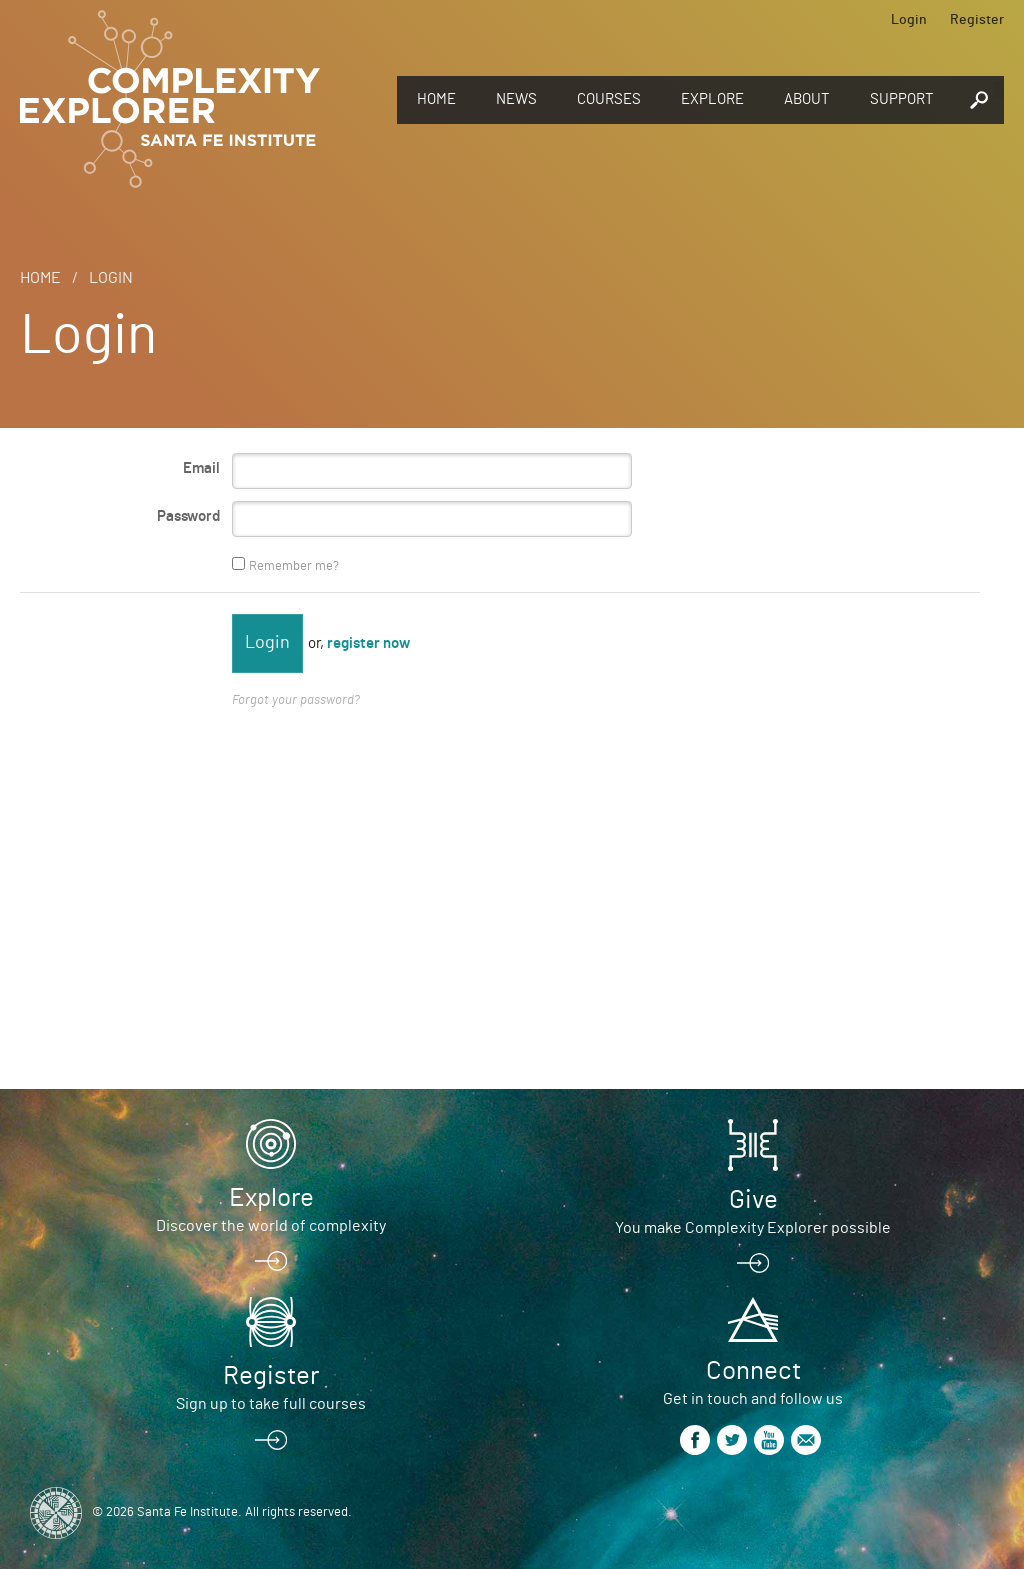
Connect (753, 1371)
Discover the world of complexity (271, 1226)
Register (977, 20)
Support (902, 99)
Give (753, 1200)
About (807, 99)
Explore (712, 99)
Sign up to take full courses (271, 1404)
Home (436, 99)
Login (909, 20)
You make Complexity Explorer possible (753, 1228)
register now (368, 643)
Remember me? (294, 566)
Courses (609, 99)
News (516, 99)
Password (188, 516)
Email (201, 468)
